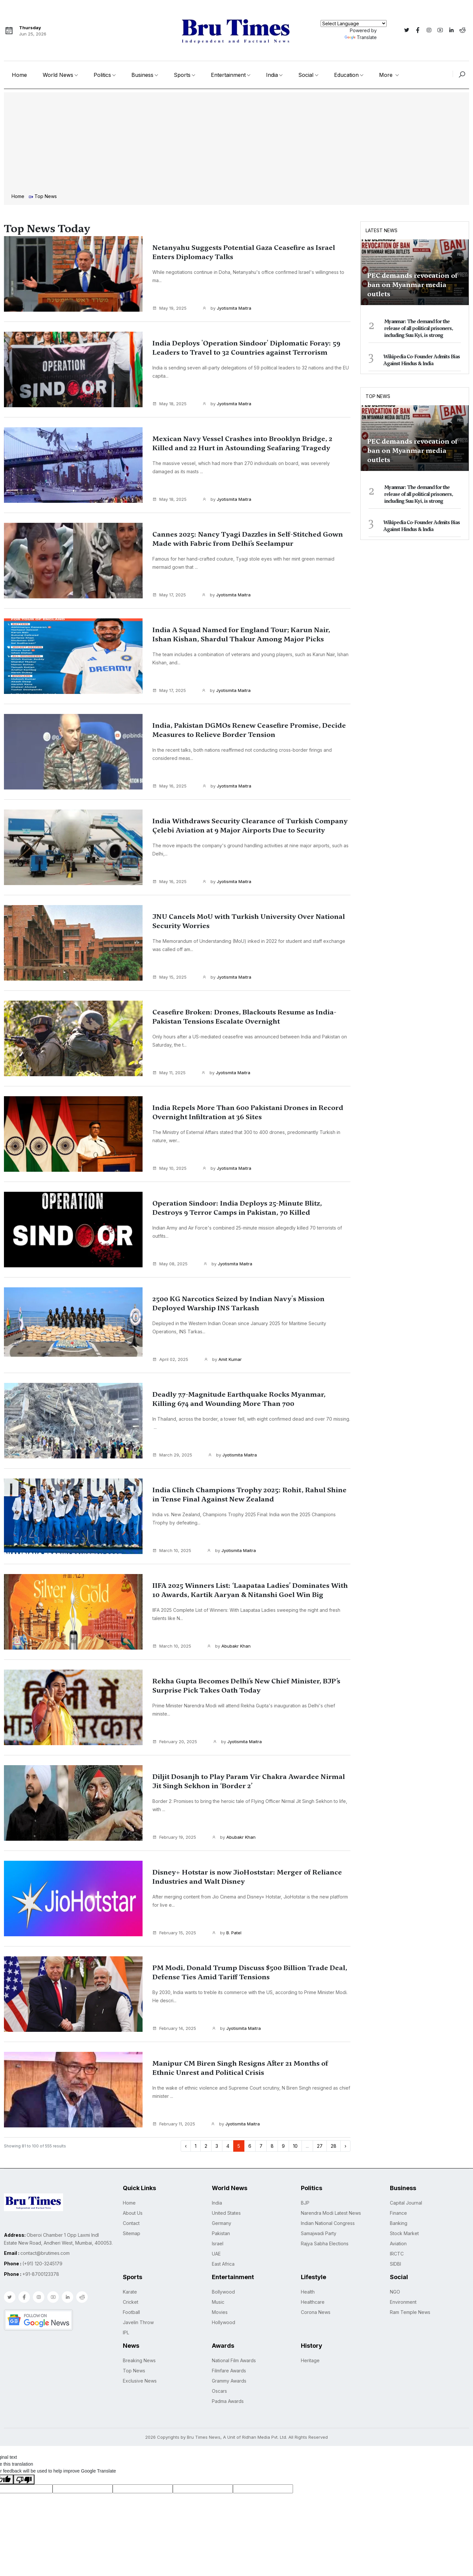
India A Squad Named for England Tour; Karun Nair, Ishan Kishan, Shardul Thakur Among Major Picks (250, 639)
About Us (133, 2213)
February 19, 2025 (174, 1837)
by (226, 308)
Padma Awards (228, 2401)
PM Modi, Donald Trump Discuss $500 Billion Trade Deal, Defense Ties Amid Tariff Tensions (243, 1972)
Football (131, 2312)
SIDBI (395, 2264)
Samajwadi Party (318, 2233)
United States (226, 2213)
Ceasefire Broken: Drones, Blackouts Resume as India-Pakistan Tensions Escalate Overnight (245, 1017)
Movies (220, 2312)
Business (142, 75)
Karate (130, 2292)
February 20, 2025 (174, 1741)
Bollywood (223, 2292)
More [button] (386, 75)
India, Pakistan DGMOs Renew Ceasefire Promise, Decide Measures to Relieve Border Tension (249, 730)
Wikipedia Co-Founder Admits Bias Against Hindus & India (421, 360)
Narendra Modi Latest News (331, 2213)
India (272, 75)
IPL (126, 2332)
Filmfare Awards (229, 2370)
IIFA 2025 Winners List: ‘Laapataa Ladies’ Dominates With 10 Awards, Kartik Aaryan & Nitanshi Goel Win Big (239, 1595)
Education (346, 75)
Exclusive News (140, 2381)
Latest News (381, 230)
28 (333, 2146)
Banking (398, 2223)
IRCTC (397, 2253)
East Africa (223, 2264)
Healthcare (313, 2302)
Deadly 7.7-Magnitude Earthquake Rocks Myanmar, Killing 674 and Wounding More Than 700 (246, 1403)
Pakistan (221, 2233)
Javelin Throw (138, 2322)
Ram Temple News (410, 2312)
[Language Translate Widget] (354, 23)
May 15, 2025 (169, 977)
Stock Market (404, 2233)
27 (320, 2146)
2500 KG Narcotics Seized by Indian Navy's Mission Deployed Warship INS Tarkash (235, 1303)
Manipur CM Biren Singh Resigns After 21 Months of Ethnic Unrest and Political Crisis (248, 2068)
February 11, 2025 (173, 2123)
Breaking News (139, 2360)
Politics (102, 75)
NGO (395, 2292)
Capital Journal (406, 2203)
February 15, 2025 (174, 1932)
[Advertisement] (236, 143)
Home (19, 75)
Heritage (310, 2360)
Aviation (398, 2243)
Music (218, 2302)
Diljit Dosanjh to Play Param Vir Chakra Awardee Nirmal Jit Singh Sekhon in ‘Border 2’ (248, 1781)
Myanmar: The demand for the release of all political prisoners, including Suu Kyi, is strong (418, 328)
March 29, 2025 (172, 1454)
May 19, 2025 (169, 308)
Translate (361, 37)
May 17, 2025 (169, 594)
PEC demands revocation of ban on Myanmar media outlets (412, 285)
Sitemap (131, 2233)
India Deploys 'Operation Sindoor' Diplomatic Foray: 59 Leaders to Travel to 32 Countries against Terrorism (250, 352)
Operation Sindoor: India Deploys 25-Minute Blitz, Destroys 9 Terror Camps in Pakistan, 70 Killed (249, 1208)
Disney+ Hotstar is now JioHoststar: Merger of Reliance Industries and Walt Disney (243, 1877)
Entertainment (228, 75)
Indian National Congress (328, 2223)
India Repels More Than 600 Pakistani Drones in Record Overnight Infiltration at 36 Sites (247, 1112)
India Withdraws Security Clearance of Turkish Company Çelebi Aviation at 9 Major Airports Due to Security (248, 830)
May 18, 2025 (169, 403)
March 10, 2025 (171, 1550)
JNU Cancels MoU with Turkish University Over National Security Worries (245, 921)
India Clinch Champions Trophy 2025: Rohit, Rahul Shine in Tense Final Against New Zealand (247, 1494)
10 (295, 2146)
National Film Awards (234, 2360)
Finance (398, 2213)
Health (308, 2292)
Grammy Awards (229, 2381)
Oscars (219, 2391)
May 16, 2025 (169, 785)
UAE (216, 2253)
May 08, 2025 (170, 1263)
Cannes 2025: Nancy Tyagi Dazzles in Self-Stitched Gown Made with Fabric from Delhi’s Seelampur (249, 539)
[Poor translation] (23, 2479)
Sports (182, 75)
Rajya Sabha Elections (325, 2243)
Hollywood (223, 2322)
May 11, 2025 (169, 1072)
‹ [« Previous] (186, 2146)
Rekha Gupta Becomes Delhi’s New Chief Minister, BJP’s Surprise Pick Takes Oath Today (249, 1686)
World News (58, 75)
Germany (221, 2223)
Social (305, 75)
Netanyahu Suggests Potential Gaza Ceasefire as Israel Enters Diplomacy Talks (244, 252)
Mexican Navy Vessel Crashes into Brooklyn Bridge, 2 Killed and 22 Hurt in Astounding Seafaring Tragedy (238, 448)
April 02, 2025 (170, 1359)
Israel (217, 2243)
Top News (378, 396)
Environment (403, 2302)
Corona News (315, 2312)
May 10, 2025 (169, 1168)
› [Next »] (345, 2146)
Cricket (130, 2302)
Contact (131, 2223)
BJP (305, 2203)
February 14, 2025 (174, 2028)
